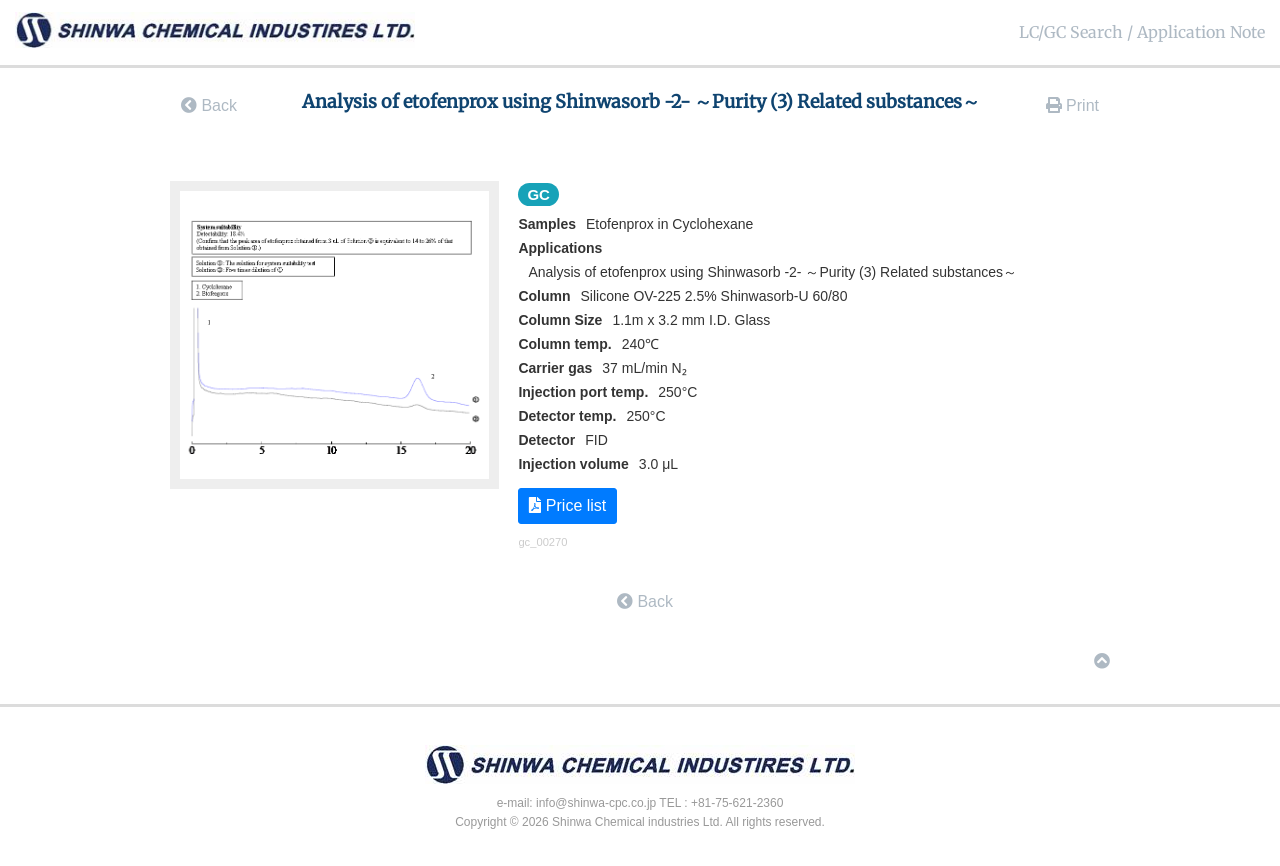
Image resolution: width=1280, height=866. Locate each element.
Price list (567, 505)
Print (1072, 105)
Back (209, 105)
